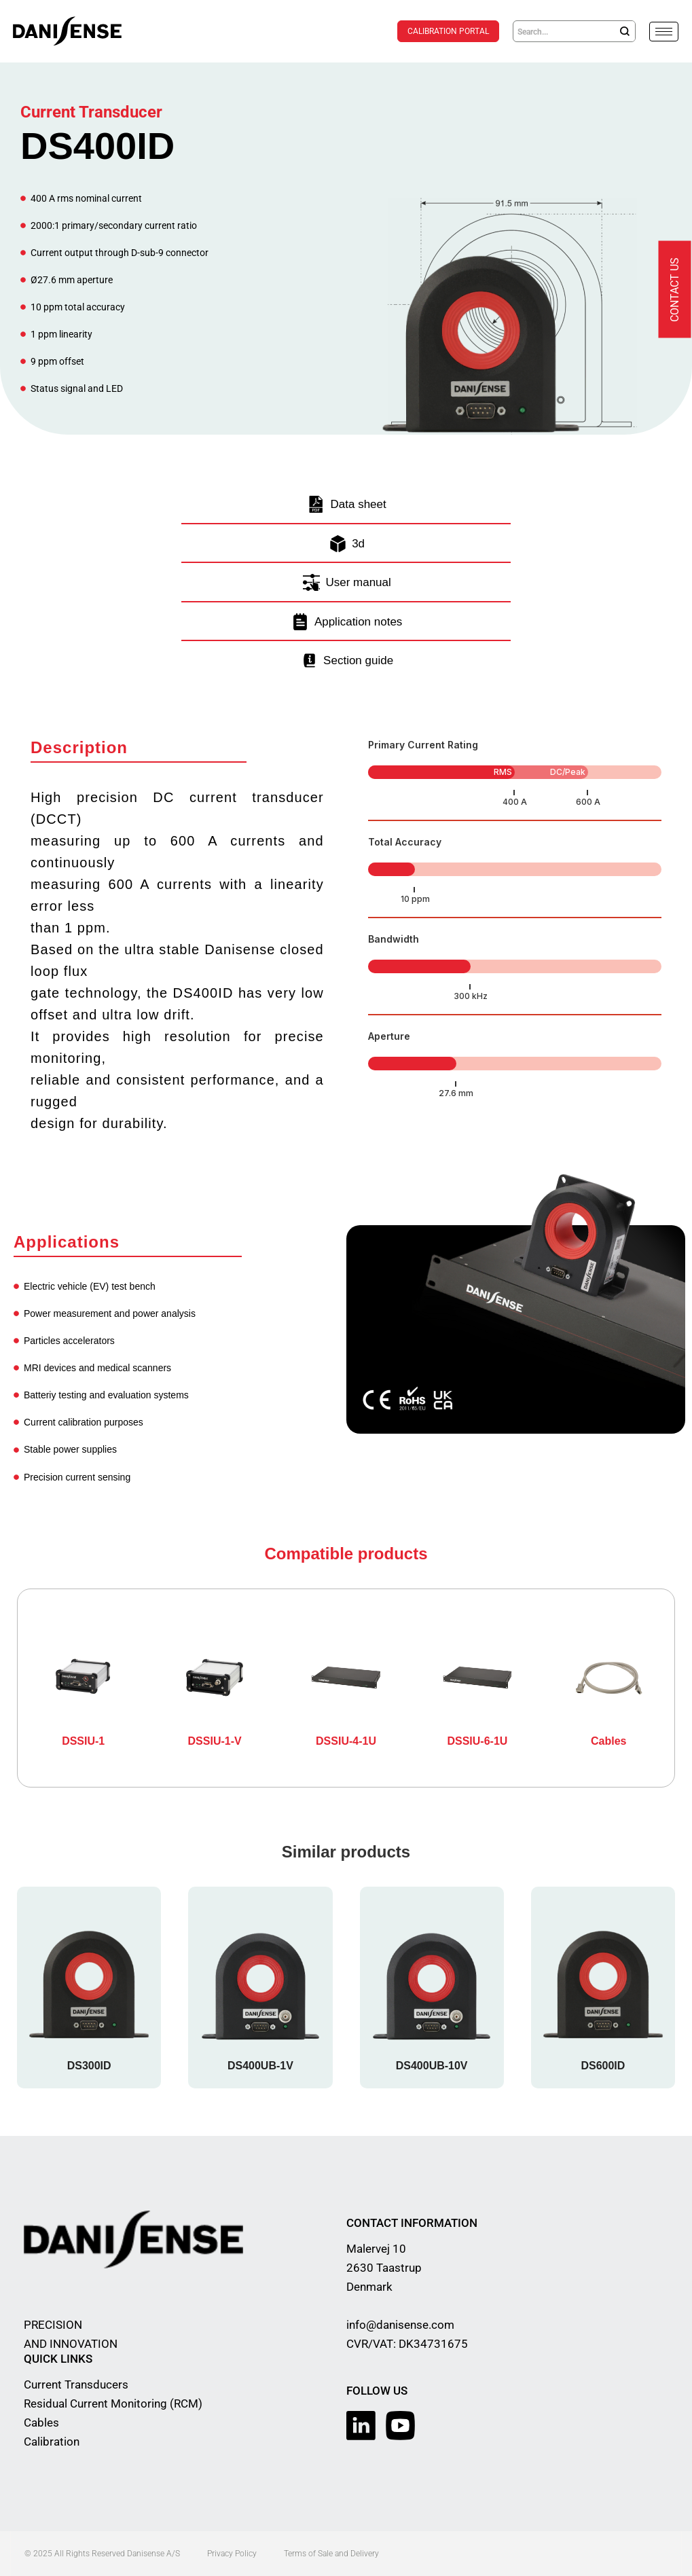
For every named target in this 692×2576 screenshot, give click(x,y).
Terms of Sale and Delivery (331, 2553)
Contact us (674, 289)
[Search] (625, 31)
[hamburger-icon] (663, 31)
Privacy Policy (232, 2553)
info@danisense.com (400, 2325)
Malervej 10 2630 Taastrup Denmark (384, 2267)
